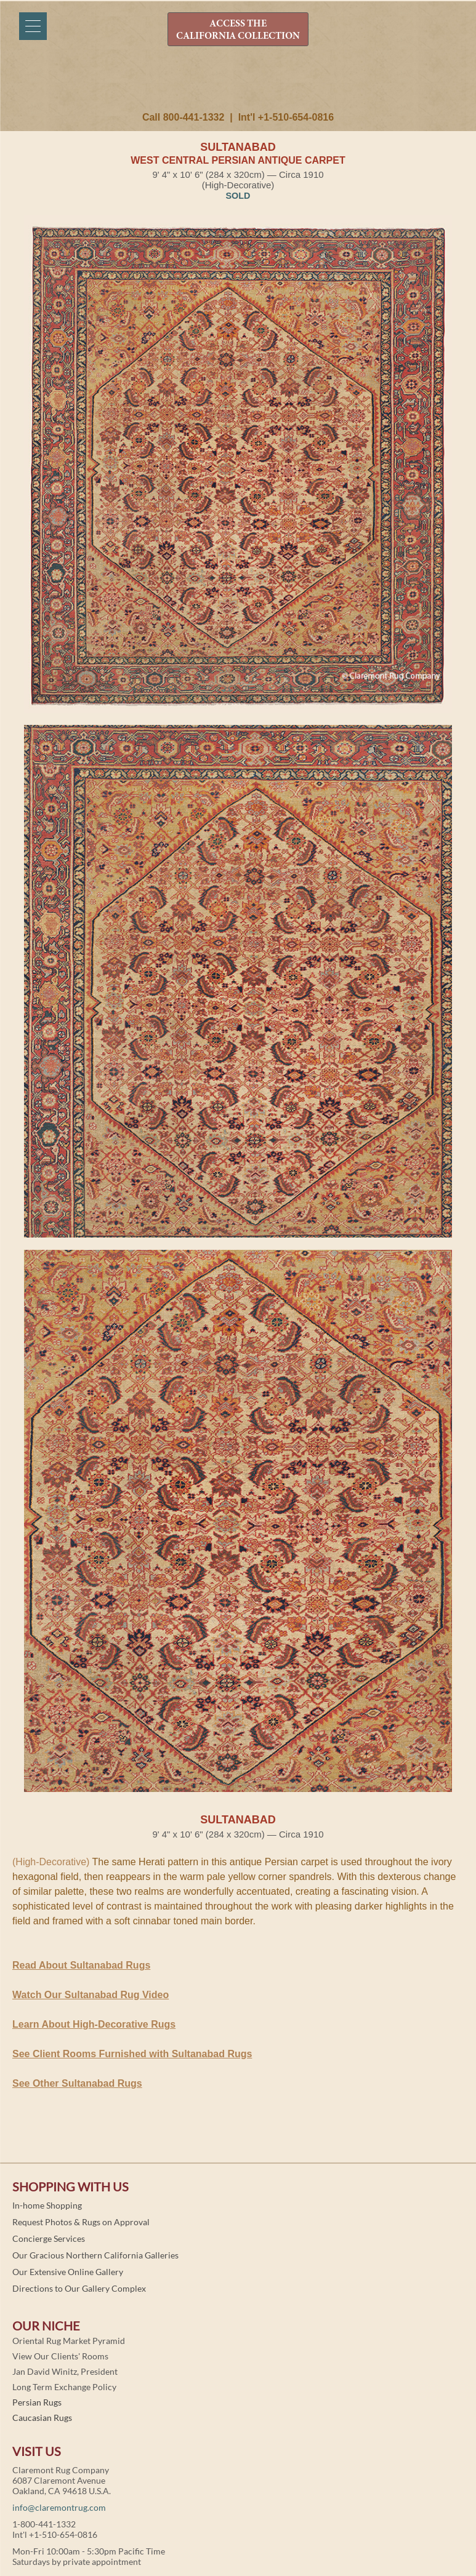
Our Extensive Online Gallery (67, 2271)
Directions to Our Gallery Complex (79, 2288)
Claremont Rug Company (238, 84)
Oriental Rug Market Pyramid (68, 2340)
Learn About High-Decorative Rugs (93, 2024)
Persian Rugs (37, 2402)
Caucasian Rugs (42, 2417)
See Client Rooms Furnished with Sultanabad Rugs (132, 2054)
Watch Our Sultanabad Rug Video (90, 1995)
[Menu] (33, 26)
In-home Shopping (47, 2205)
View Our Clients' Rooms (60, 2356)
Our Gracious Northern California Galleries (95, 2255)
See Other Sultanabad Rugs (77, 2083)
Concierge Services (48, 2238)
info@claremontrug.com (59, 2507)
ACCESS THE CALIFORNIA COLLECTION (238, 30)
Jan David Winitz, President (65, 2371)
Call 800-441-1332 (183, 117)
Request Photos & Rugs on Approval (81, 2222)
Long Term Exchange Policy (64, 2387)
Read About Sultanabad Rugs (81, 1965)
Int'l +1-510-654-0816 (286, 117)
